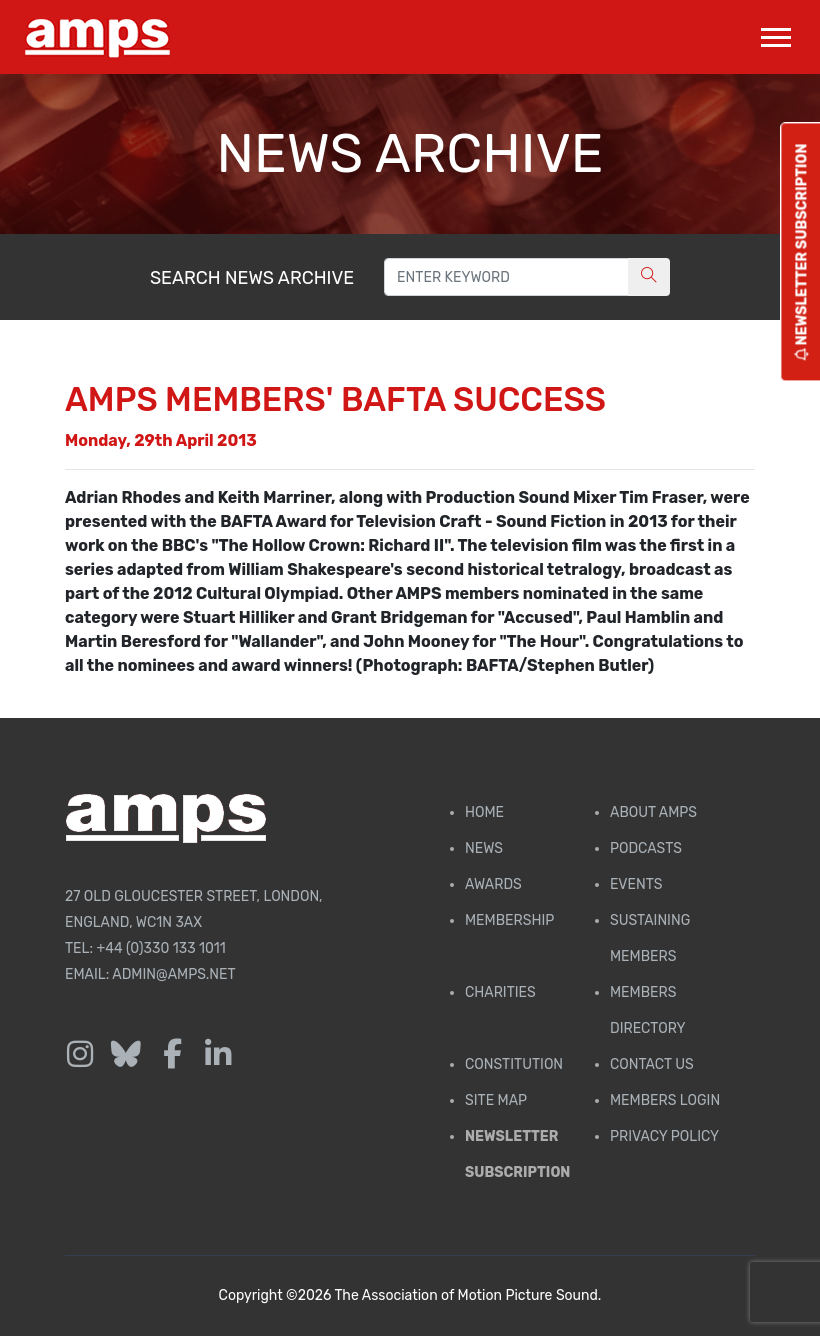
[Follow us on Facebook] (172, 1055)
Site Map (496, 1100)
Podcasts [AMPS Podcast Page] (646, 848)
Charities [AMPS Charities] (500, 992)
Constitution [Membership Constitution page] (514, 1064)
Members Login (665, 1100)
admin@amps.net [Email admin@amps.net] (173, 974)
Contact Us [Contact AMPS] (652, 1064)
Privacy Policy (664, 1136)
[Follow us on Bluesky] (126, 1055)
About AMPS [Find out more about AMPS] (653, 812)
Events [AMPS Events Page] (636, 884)
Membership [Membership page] (509, 920)
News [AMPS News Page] (484, 848)
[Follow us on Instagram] (80, 1055)
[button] (774, 33)
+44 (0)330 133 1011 (161, 948)
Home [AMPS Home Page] (484, 812)
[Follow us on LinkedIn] (218, 1055)
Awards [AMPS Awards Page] (493, 884)
